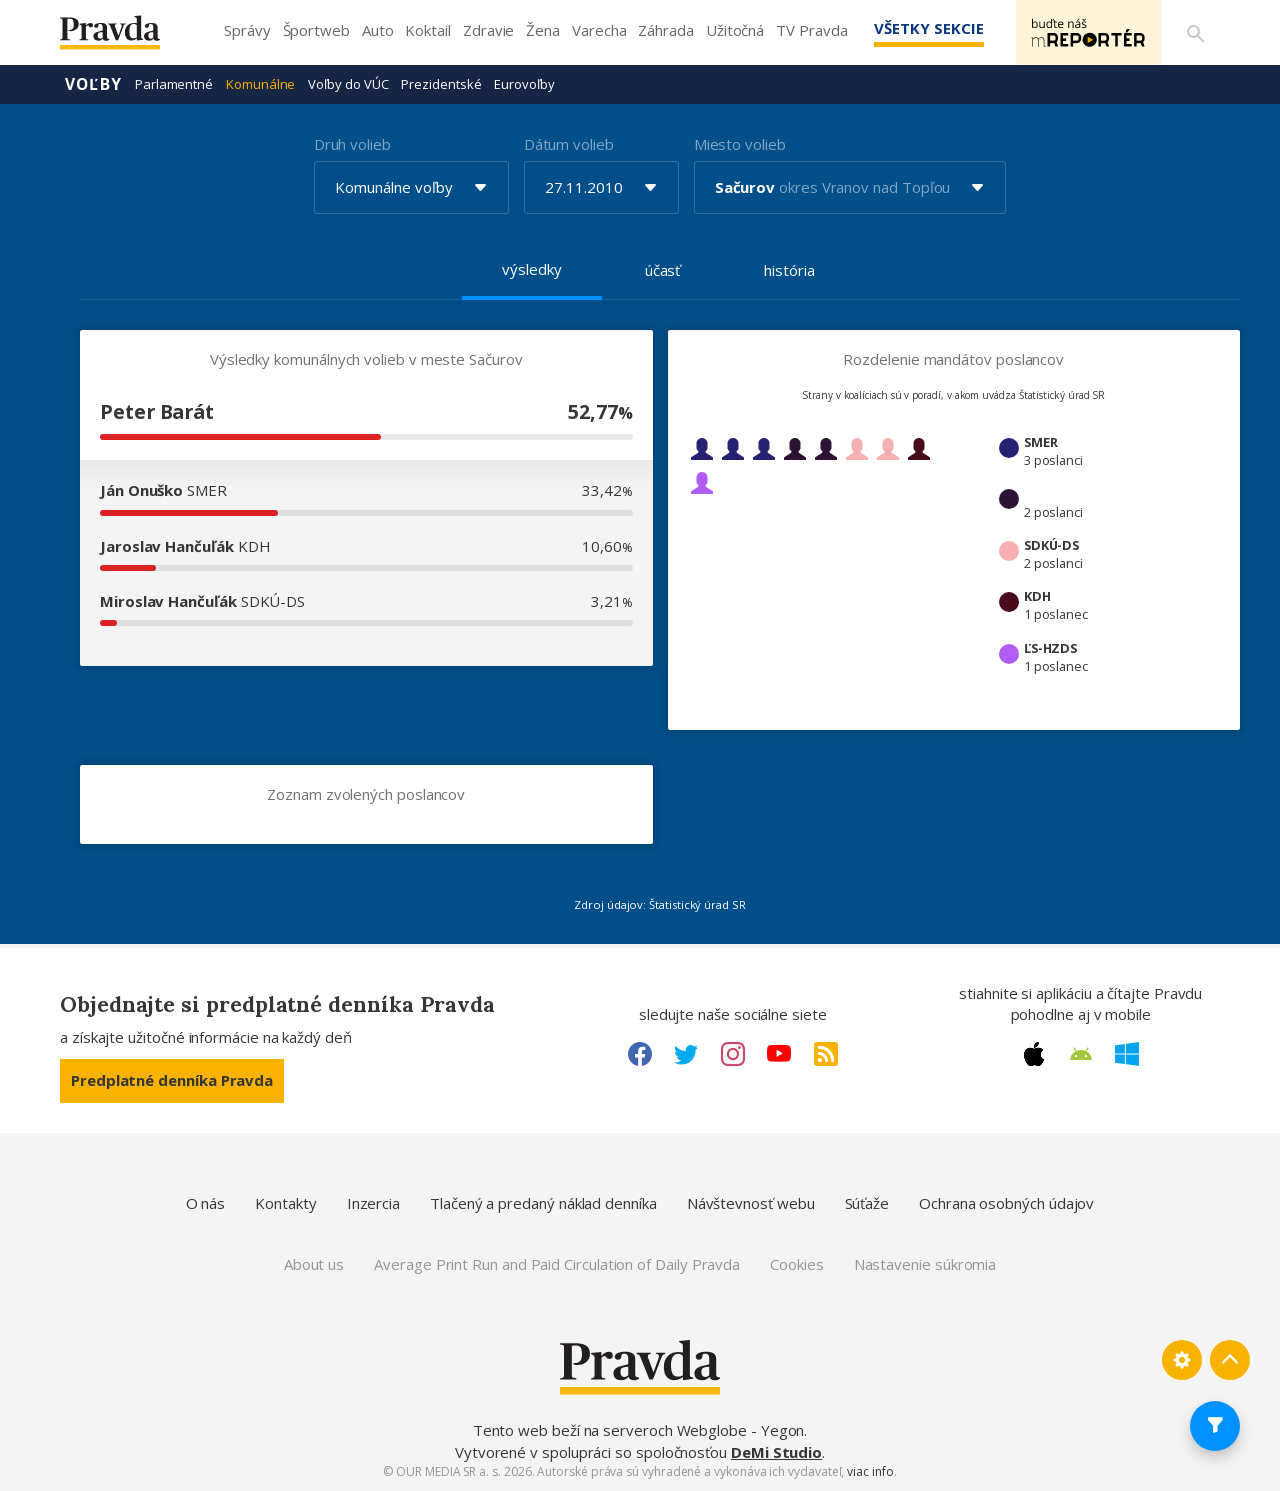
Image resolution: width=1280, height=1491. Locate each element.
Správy (247, 30)
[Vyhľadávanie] (1196, 33)
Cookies (796, 1264)
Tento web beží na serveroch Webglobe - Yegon (639, 1430)
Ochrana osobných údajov (1006, 1203)
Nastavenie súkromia (925, 1264)
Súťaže (867, 1203)
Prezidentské (441, 84)
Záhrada (665, 30)
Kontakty (285, 1203)
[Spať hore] (1230, 1360)
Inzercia (373, 1203)
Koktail (427, 30)
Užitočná (735, 30)
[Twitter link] (686, 1054)
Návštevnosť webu (751, 1203)
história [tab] (789, 270)
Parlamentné (174, 84)
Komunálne (260, 84)
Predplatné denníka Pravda (172, 1080)
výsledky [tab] (531, 269)
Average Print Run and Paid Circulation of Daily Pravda (557, 1264)
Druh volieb (352, 144)
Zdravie (488, 30)
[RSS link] (826, 1054)
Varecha (599, 30)
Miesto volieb (740, 144)
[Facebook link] (640, 1054)
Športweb (316, 30)
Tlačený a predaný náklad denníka (543, 1203)
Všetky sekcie (929, 28)
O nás (206, 1203)
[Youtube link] (779, 1054)
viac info (870, 1471)
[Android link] (1081, 1054)
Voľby (93, 84)
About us (314, 1264)
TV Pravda (811, 30)
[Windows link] (1127, 1054)
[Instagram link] (733, 1054)
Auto (378, 30)
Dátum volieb (569, 144)
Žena (543, 30)
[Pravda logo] (125, 37)
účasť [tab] (663, 270)
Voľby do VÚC (348, 84)
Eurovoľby (524, 84)
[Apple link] (1034, 1054)
